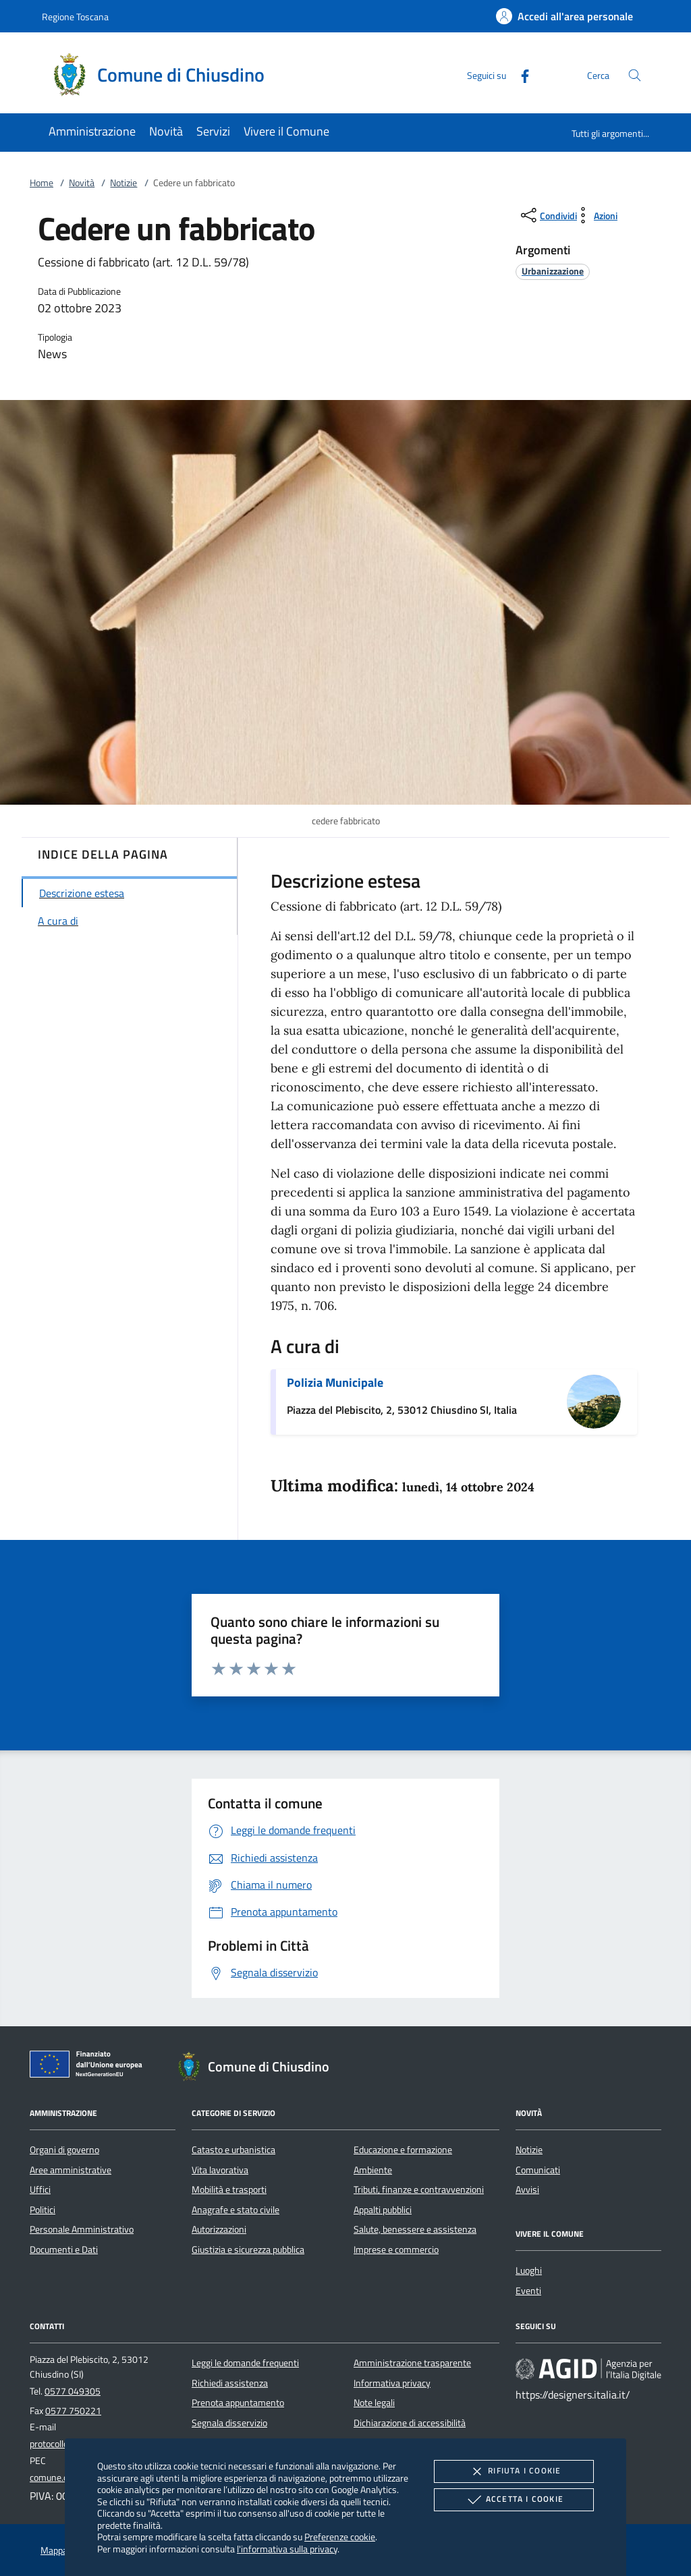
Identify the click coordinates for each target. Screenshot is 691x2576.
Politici (42, 2209)
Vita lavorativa (220, 2170)
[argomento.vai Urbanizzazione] (553, 271)
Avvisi (527, 2189)
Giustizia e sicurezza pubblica (248, 2249)
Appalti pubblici (383, 2209)
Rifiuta (513, 2471)
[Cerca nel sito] (634, 75)
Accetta (513, 2500)
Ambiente (373, 2170)
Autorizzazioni (219, 2229)
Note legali (374, 2402)
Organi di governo (64, 2149)
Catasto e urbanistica (233, 2149)
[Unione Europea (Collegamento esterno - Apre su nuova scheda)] (90, 2067)
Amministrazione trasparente (412, 2362)
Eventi (528, 2290)
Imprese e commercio (396, 2249)
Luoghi (529, 2270)
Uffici (40, 2189)
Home (41, 182)
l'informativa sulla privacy (287, 2549)
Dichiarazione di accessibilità (410, 2422)
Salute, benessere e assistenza (415, 2229)
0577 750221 (73, 2410)
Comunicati (538, 2170)
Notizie (123, 182)
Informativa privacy (392, 2383)
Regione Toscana (75, 16)
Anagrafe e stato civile (235, 2209)
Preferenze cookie (339, 2536)
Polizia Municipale (335, 1382)
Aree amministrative (70, 2170)
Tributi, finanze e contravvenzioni (419, 2189)
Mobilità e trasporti (229, 2189)
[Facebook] (519, 74)
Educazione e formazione (403, 2149)
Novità (81, 182)
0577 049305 (73, 2391)
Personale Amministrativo (82, 2229)
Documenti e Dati (64, 2249)
